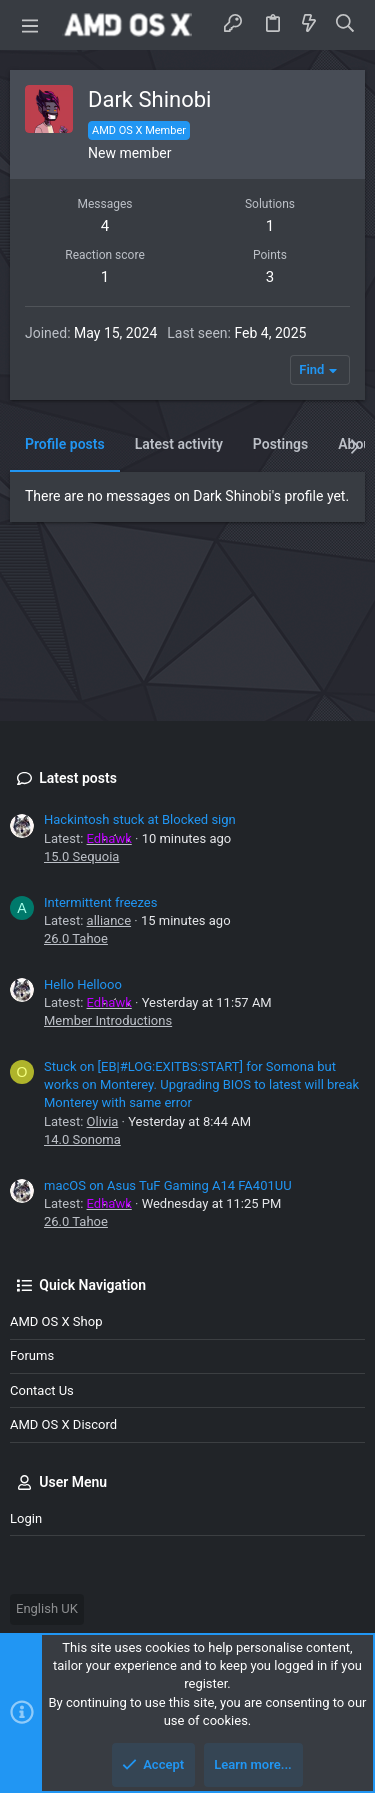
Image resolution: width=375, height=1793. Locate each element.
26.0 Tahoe (76, 938)
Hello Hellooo (83, 984)
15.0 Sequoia (81, 856)
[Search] (345, 24)
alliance (109, 920)
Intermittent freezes (100, 902)
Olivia (103, 1121)
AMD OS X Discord (63, 1424)
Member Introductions (108, 1020)
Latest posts (78, 778)
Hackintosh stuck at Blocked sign (140, 819)
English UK (47, 1608)
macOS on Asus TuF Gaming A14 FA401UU (168, 1185)
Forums (32, 1355)
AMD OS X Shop (56, 1321)
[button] (30, 25)
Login (26, 1518)
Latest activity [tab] (179, 444)
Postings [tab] (280, 444)
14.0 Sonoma (82, 1139)
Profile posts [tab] (65, 444)
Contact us (42, 1390)
